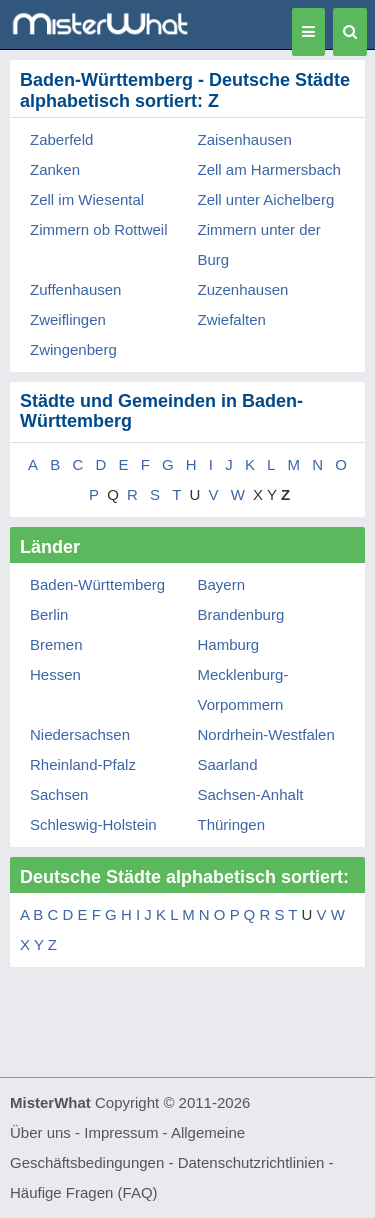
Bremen (56, 644)
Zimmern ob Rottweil (99, 229)
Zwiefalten (232, 319)
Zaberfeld (61, 139)
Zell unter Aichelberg (266, 199)
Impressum (121, 1132)
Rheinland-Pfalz (83, 764)
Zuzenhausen (243, 289)
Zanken (55, 169)
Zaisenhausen (245, 139)
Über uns (40, 1132)
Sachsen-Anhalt (251, 794)
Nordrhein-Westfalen (266, 734)
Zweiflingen (68, 319)
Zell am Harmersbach (269, 169)
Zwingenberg (73, 349)
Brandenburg (241, 614)
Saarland (228, 764)
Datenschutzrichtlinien (251, 1162)
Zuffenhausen (75, 289)
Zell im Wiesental (87, 199)
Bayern (222, 584)
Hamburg (229, 644)
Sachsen (59, 794)
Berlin (49, 614)
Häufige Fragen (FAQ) (84, 1192)
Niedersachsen (80, 734)
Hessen (55, 674)
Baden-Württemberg (97, 584)
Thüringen (232, 824)
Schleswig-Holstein (93, 824)
